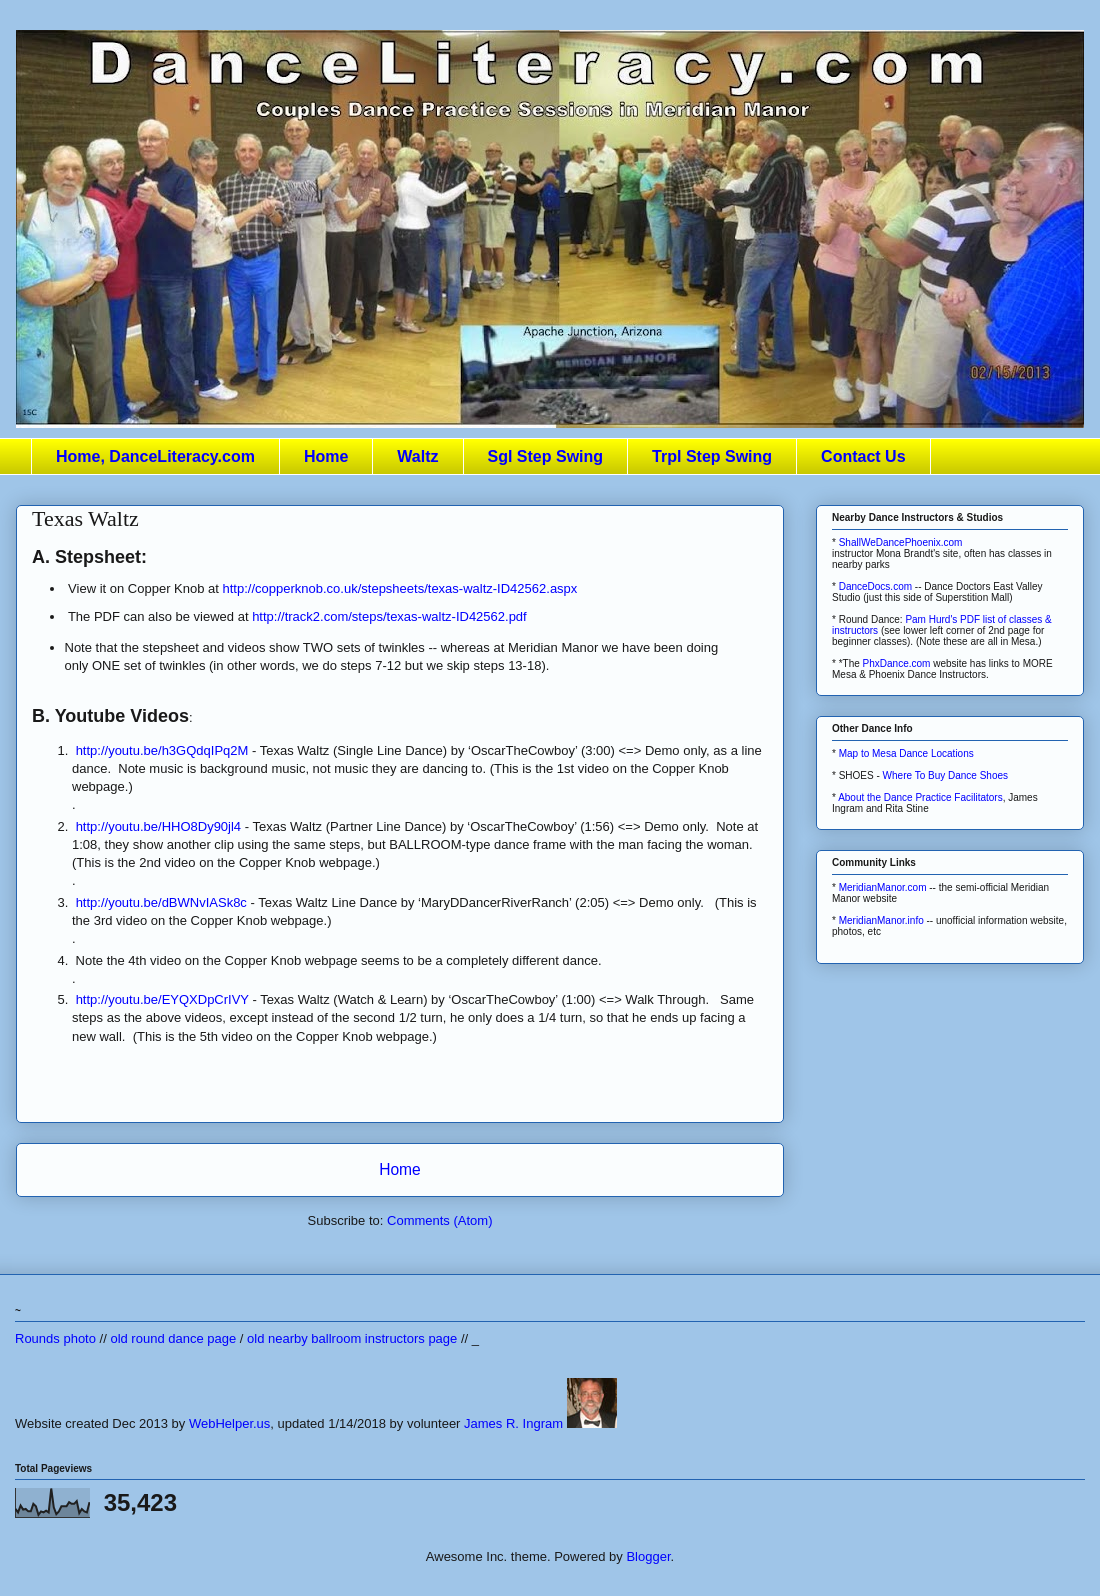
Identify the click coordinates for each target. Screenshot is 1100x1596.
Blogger (648, 1556)
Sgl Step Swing (546, 456)
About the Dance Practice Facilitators (920, 797)
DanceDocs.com (875, 586)
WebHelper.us (229, 1423)
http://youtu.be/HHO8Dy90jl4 (158, 826)
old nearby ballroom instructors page (352, 1338)
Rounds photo (55, 1338)
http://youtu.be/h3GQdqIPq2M (162, 750)
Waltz (417, 456)
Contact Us (863, 456)
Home (326, 456)
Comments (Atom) (439, 1220)
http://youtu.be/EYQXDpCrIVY (162, 999)
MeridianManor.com (883, 887)
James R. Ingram (513, 1423)
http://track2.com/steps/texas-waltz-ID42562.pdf (389, 616)
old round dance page (173, 1338)
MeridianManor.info (881, 920)
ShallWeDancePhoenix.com (901, 542)
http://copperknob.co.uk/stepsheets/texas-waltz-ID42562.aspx (400, 588)
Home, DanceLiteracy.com (155, 456)
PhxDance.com (897, 663)
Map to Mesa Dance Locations (906, 753)
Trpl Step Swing (712, 456)
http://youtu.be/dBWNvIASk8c (161, 902)
